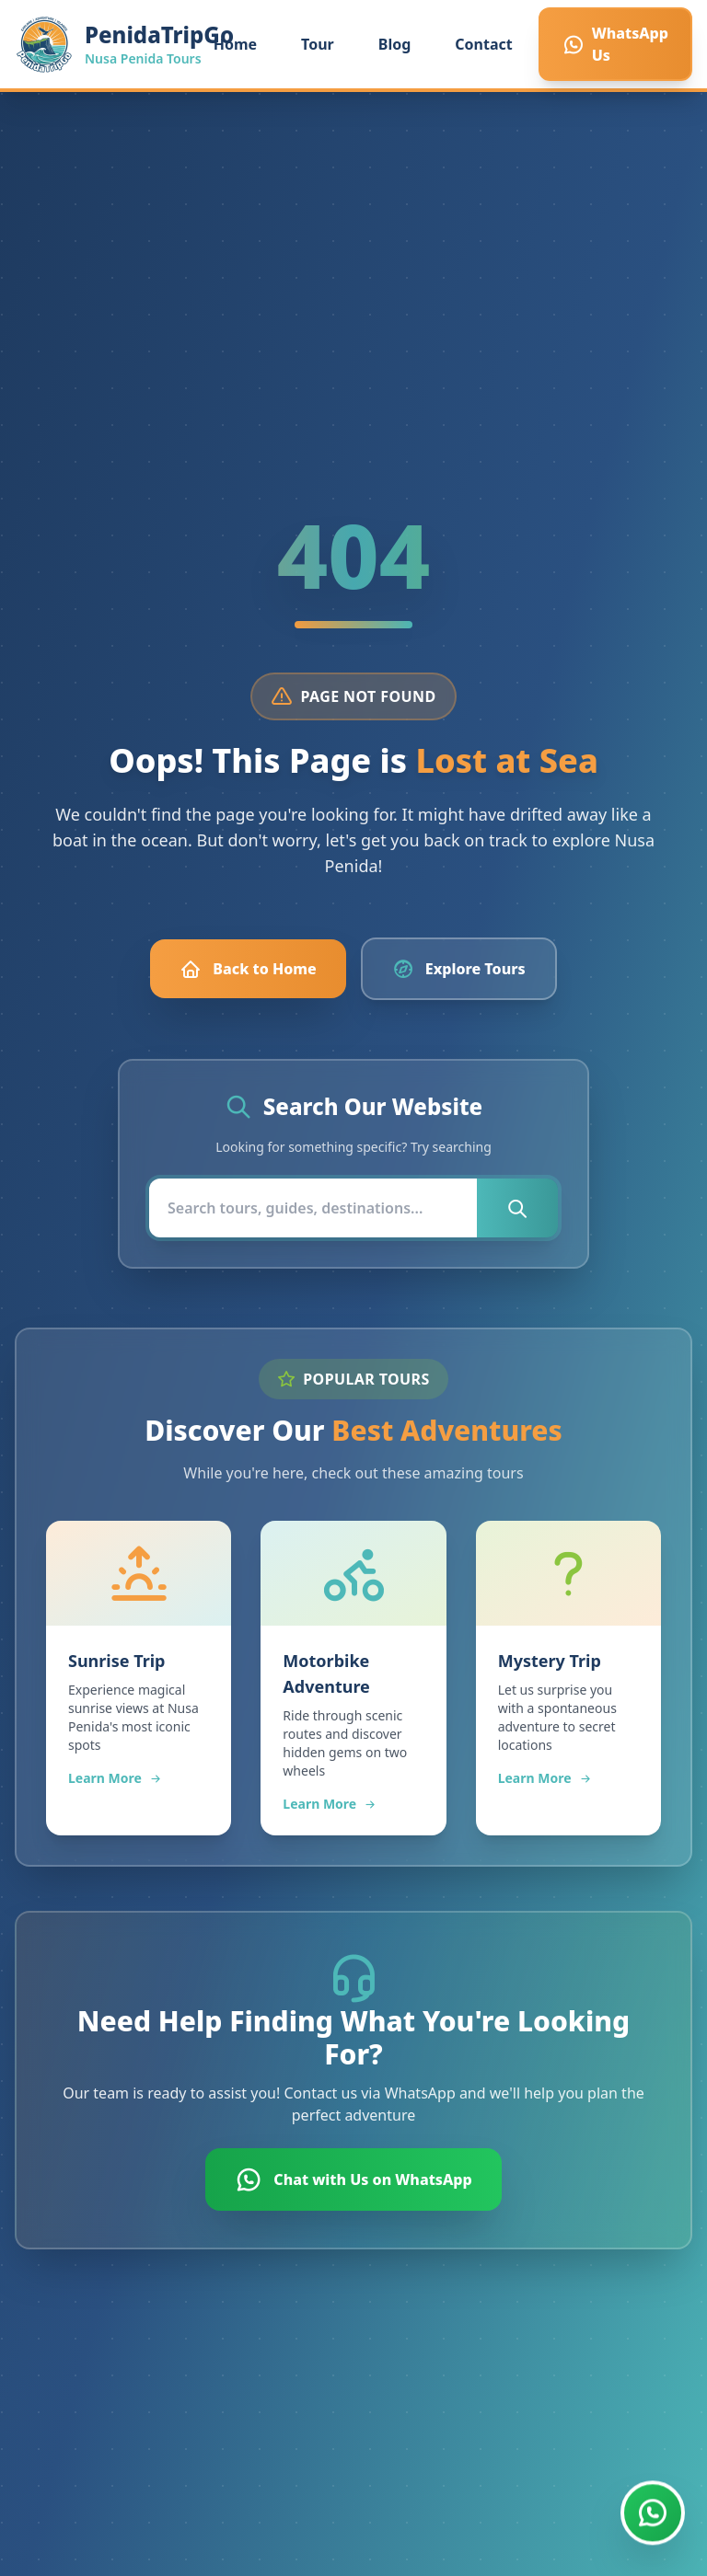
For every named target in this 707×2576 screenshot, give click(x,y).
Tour (317, 44)
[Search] (313, 1208)
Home (235, 44)
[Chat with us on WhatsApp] (652, 2510)
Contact (483, 44)
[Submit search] (517, 1208)
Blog (394, 44)
